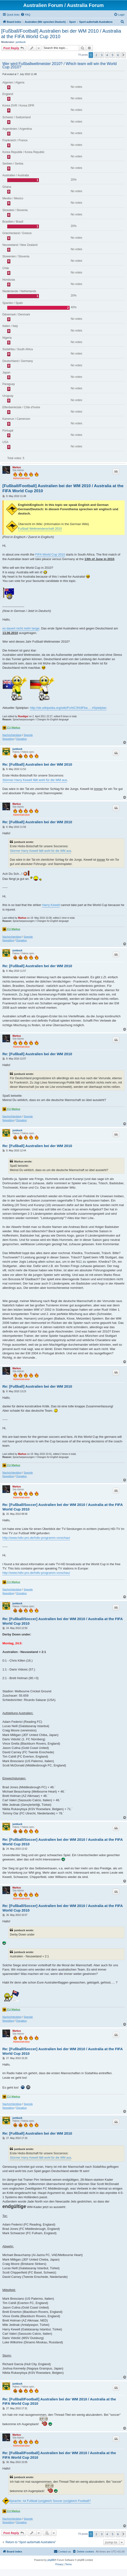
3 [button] (102, 55)
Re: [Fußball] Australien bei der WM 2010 (37, 764)
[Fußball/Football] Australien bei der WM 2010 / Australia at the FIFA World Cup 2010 (61, 33)
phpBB (51, 2560)
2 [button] (96, 55)
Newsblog (8, 738)
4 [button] (107, 55)
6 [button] (118, 55)
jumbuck (21, 42)
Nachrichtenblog (12, 735)
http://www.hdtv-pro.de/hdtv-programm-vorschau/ (36, 1538)
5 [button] (112, 55)
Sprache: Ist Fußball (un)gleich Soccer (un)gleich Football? (50, 2501)
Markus (16, 467)
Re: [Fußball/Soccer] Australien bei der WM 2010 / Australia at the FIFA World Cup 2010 (62, 1507)
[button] (123, 55)
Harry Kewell (51, 905)
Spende (28, 735)
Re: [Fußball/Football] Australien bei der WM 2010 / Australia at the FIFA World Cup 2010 (59, 2401)
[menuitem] (25, 15)
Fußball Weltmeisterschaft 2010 (40, 528)
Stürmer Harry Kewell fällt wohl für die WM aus (34, 780)
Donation (21, 738)
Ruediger (23, 716)
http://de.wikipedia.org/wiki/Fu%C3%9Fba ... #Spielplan (68, 708)
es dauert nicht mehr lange (20, 628)
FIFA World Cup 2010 (50, 554)
